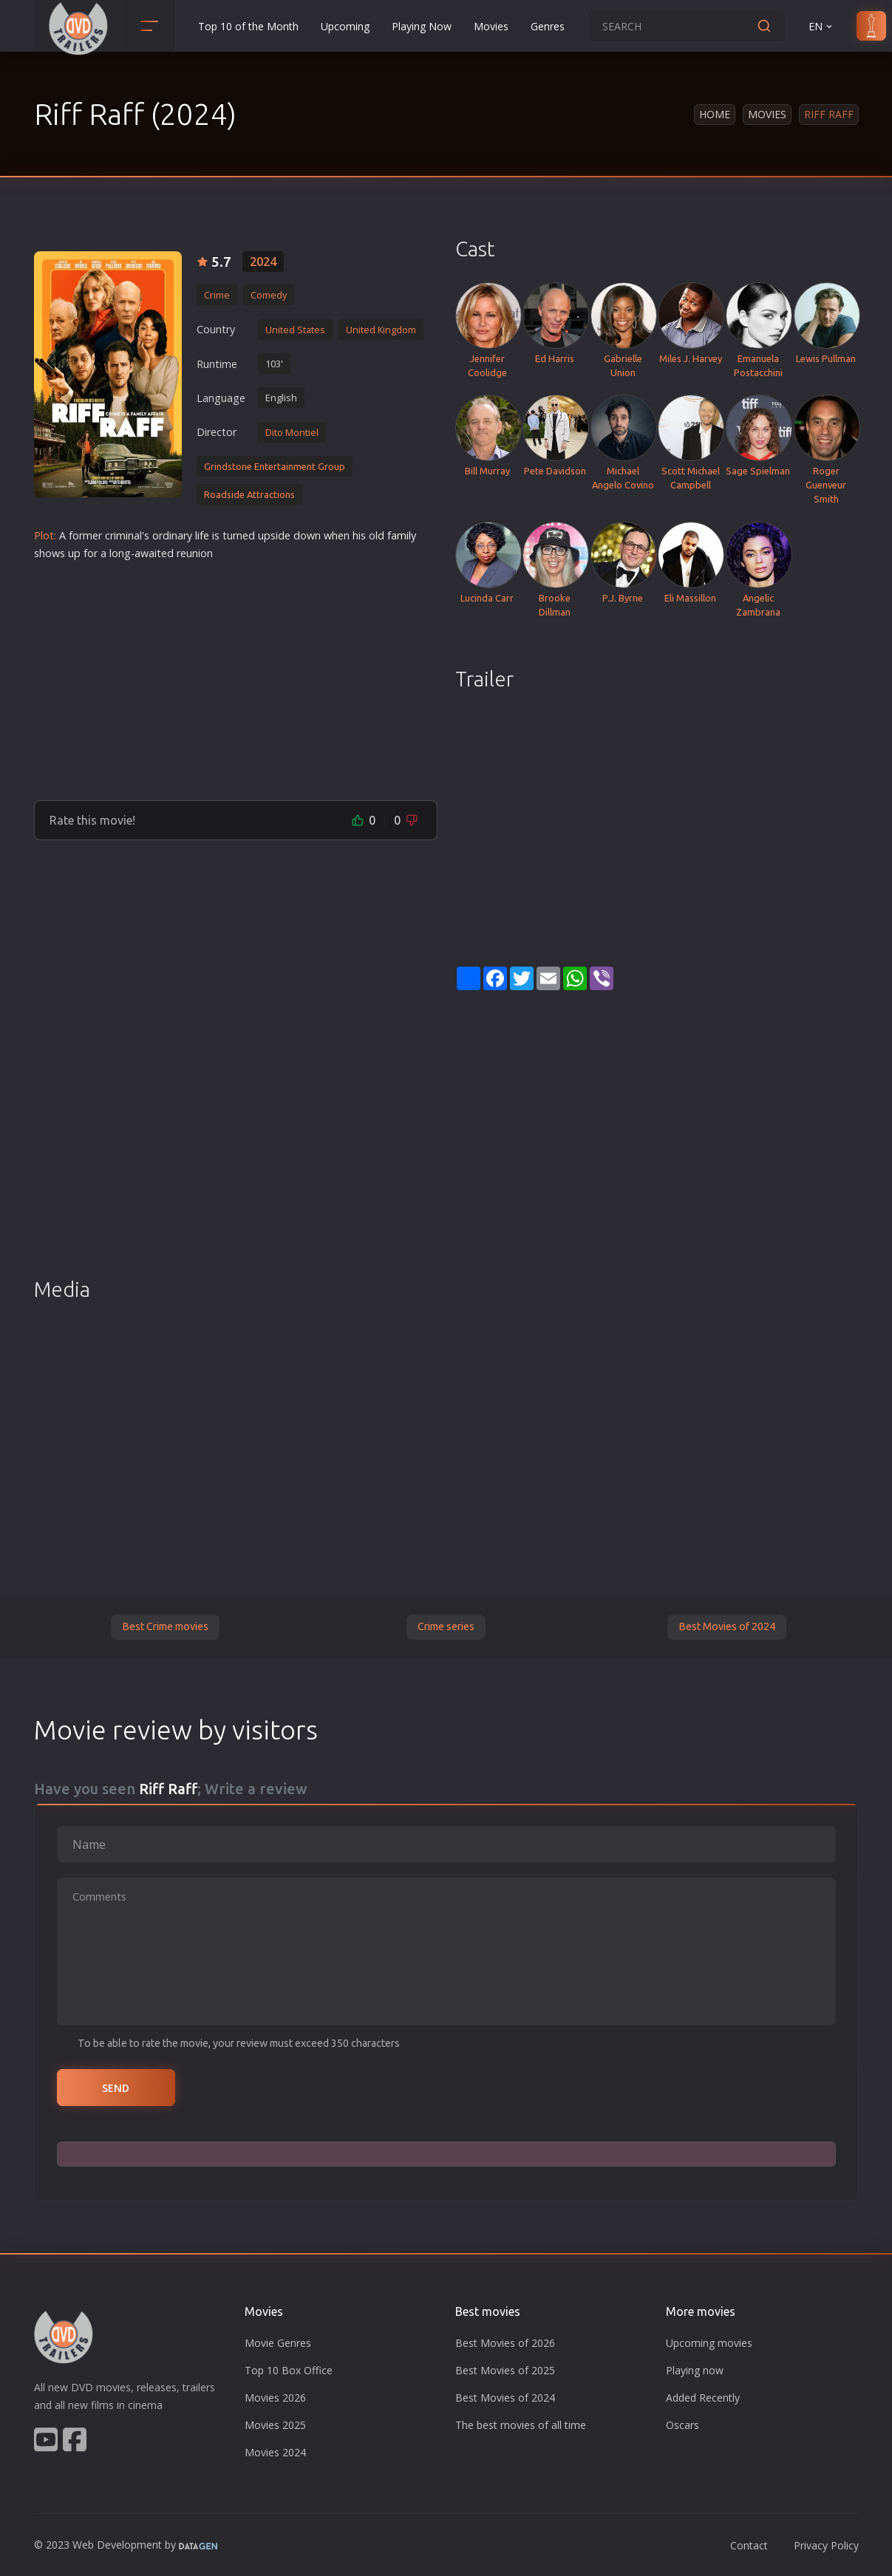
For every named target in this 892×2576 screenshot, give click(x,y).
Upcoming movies (709, 2343)
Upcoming (345, 26)
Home (714, 114)
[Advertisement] (236, 674)
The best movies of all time (520, 2425)
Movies (491, 26)
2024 (263, 261)
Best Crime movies (165, 1626)
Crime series (446, 1626)
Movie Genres (278, 2343)
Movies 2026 (275, 2398)
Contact (749, 2545)
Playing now (695, 2370)
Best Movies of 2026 (505, 2343)
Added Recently (703, 2398)
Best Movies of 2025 (505, 2370)
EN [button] (821, 26)
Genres (548, 26)
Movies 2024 (275, 2452)
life (202, 535)
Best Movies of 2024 (726, 1626)
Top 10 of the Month (248, 26)
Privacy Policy (826, 2545)
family (401, 535)
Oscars (682, 2425)
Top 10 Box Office (289, 2370)
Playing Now (422, 26)
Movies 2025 (275, 2425)
